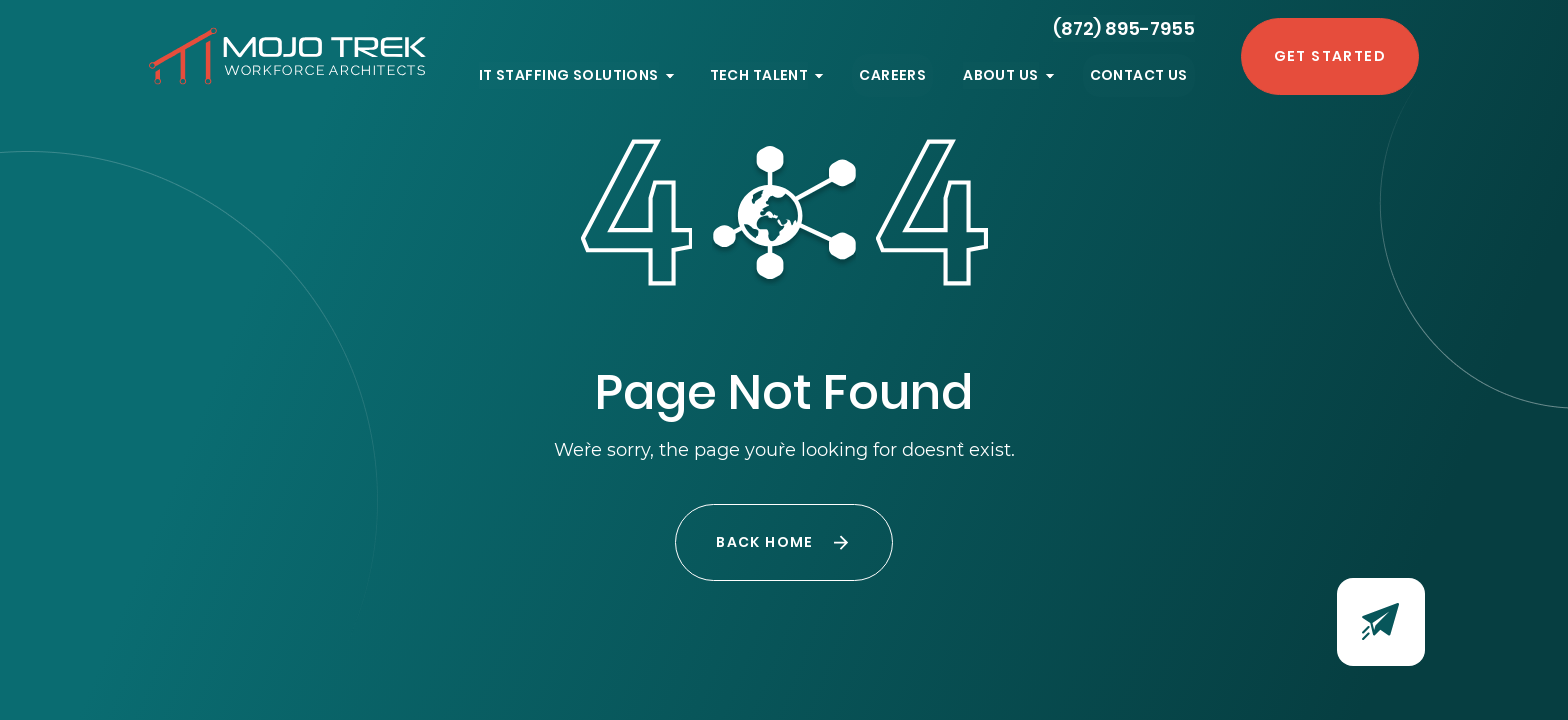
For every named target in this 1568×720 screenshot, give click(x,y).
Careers (892, 75)
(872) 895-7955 (1124, 28)
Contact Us (1139, 75)
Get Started (1330, 56)
